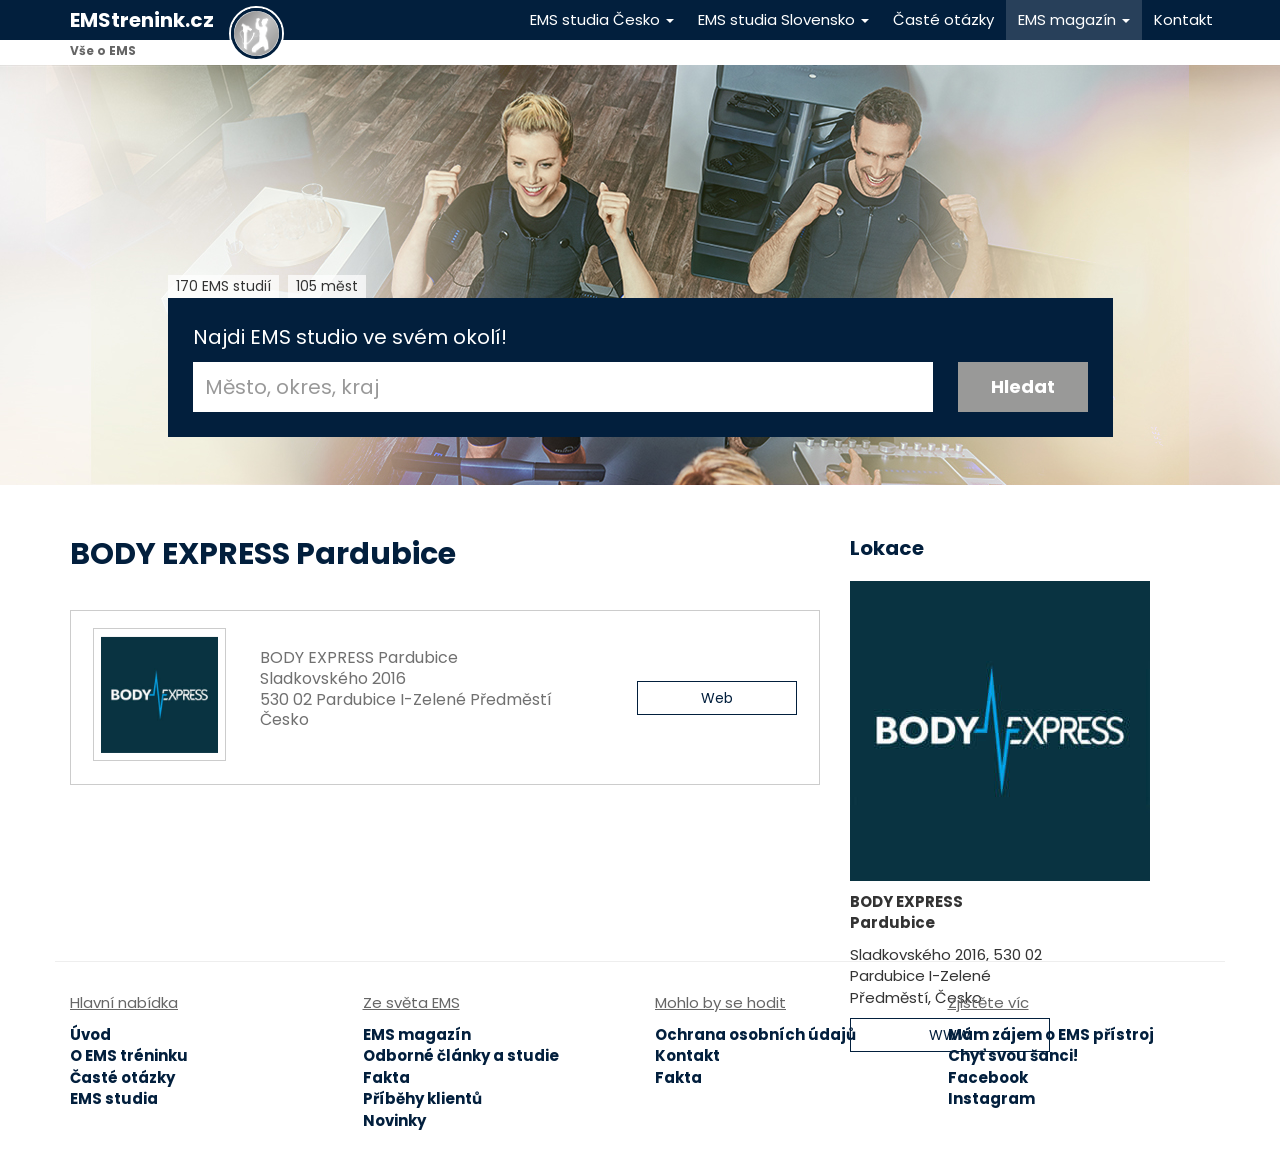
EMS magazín (1074, 19)
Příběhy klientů (422, 1098)
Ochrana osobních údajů (755, 1034)
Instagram (991, 1098)
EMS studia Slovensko (783, 19)
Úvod (90, 1034)
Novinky (394, 1120)
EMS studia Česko (602, 19)
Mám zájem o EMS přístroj (1051, 1034)
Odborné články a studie (461, 1055)
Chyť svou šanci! (1013, 1055)
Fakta (386, 1077)
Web (717, 698)
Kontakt (1183, 19)
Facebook (988, 1077)
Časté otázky (943, 19)
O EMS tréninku (129, 1055)
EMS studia (114, 1098)
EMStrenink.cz (142, 20)
